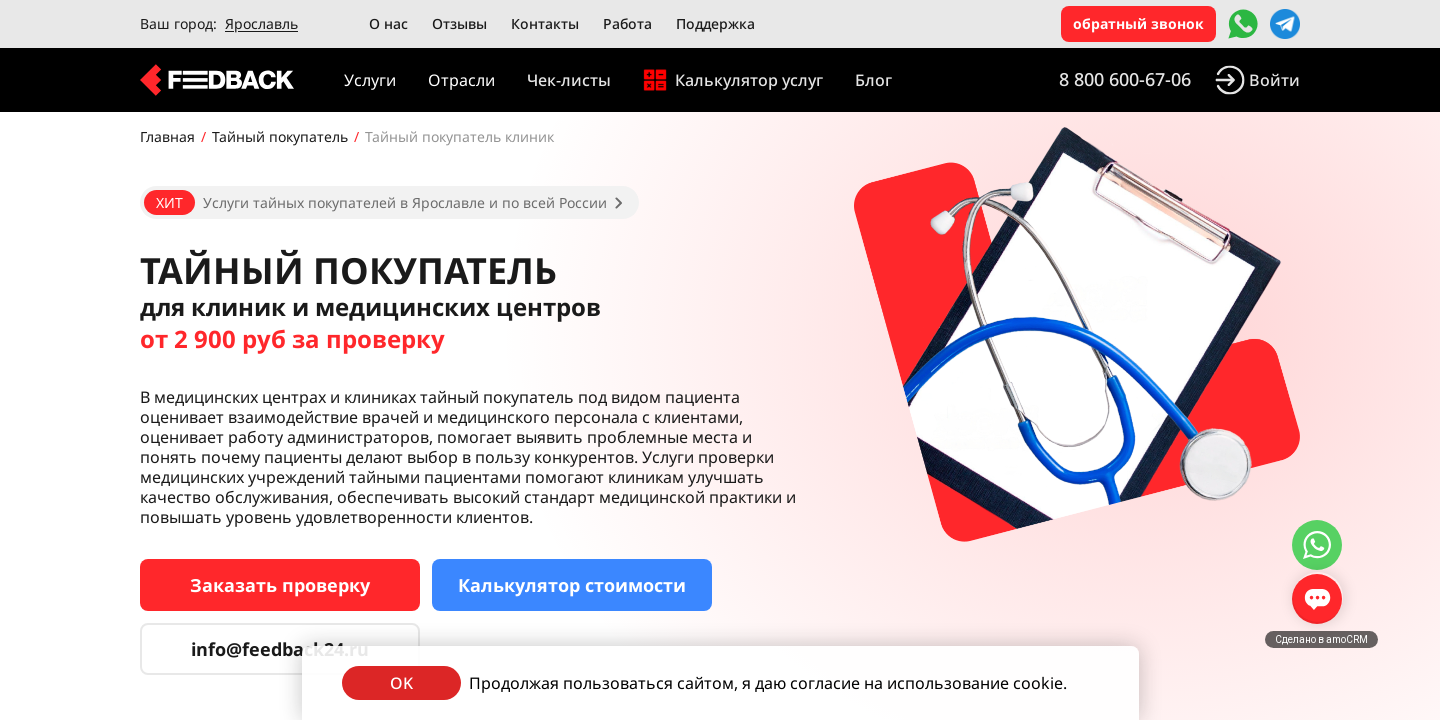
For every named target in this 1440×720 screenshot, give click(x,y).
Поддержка (715, 23)
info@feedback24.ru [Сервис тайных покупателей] (280, 649)
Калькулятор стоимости (572, 585)
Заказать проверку (280, 585)
